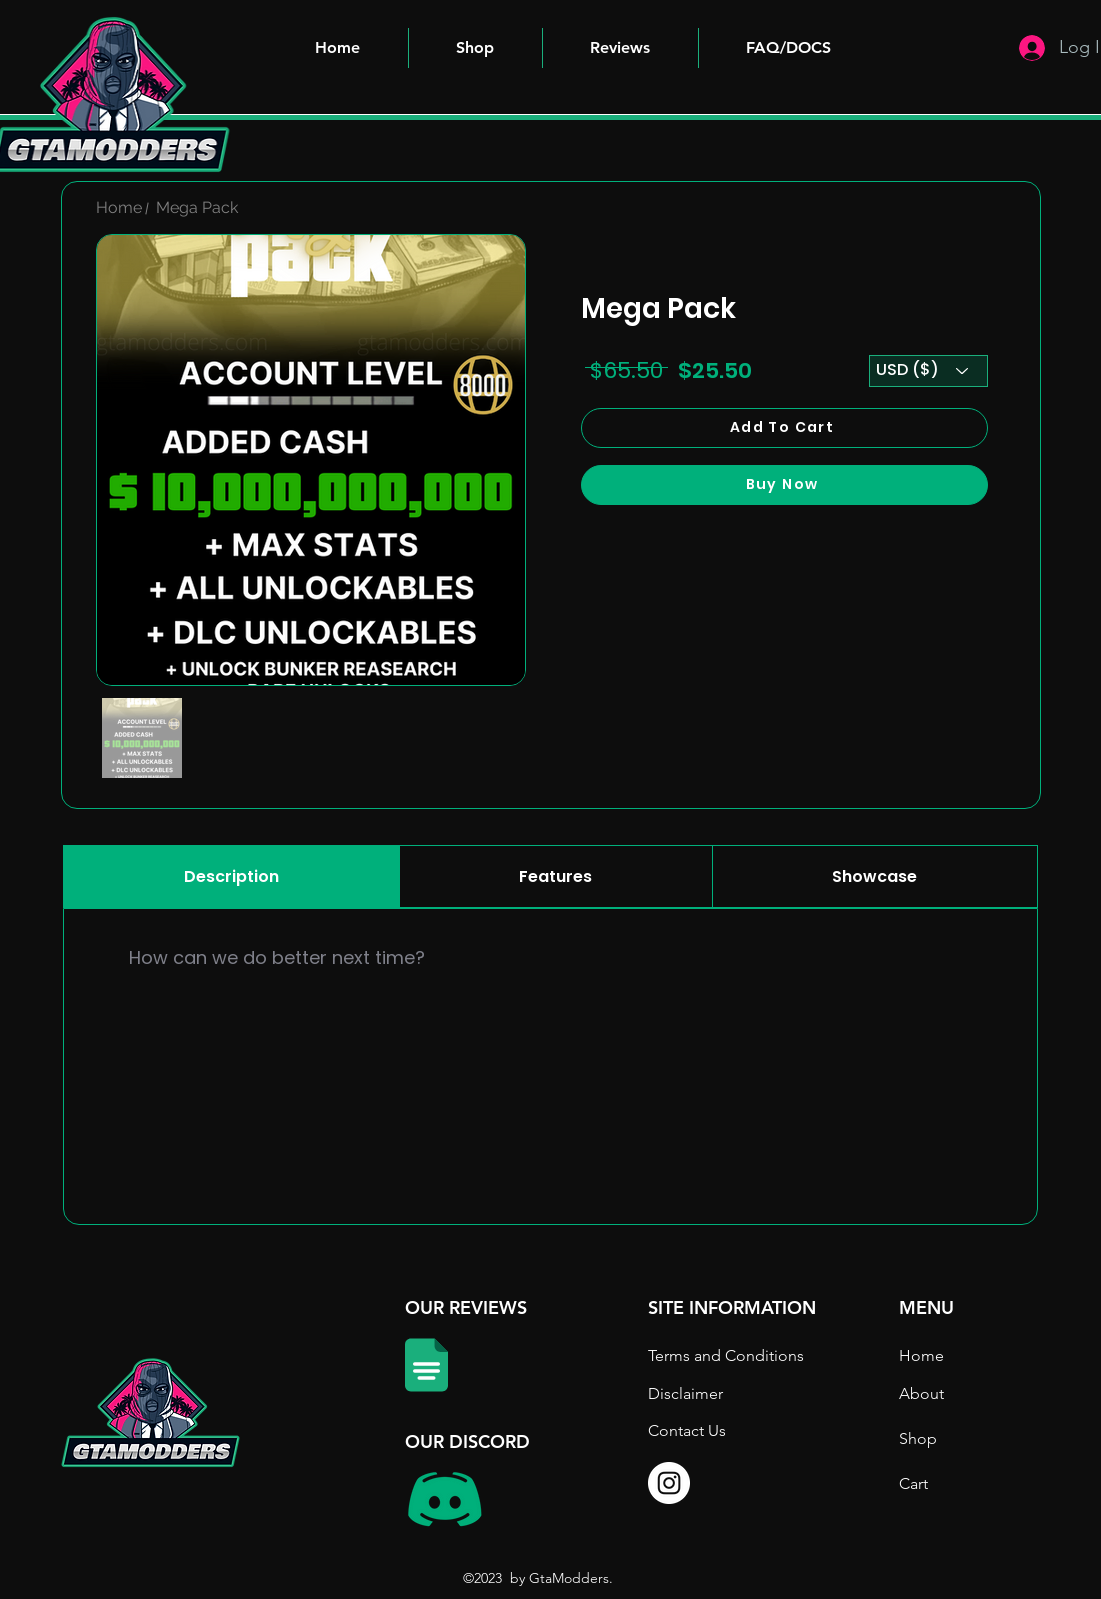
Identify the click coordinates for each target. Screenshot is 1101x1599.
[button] (789, 48)
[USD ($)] (928, 371)
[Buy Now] (784, 485)
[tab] (231, 876)
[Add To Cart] (784, 428)
